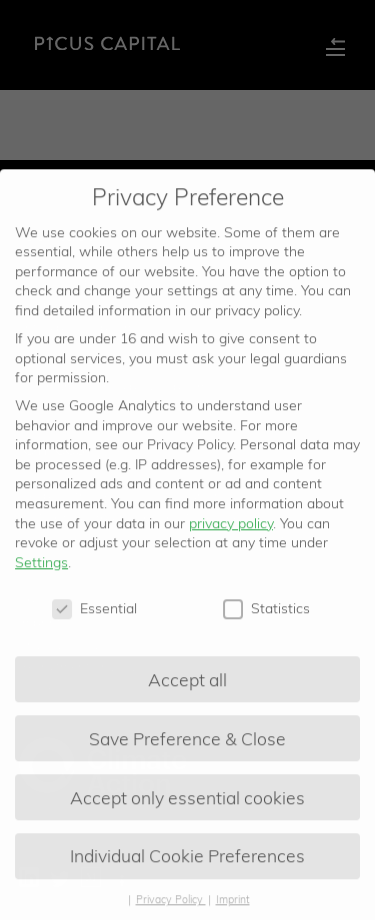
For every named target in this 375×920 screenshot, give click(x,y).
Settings (41, 570)
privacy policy (231, 531)
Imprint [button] (233, 908)
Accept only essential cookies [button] (187, 805)
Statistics (266, 616)
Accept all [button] (187, 687)
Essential (94, 616)
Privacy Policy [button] (171, 908)
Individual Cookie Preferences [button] (187, 864)
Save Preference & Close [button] (187, 746)
